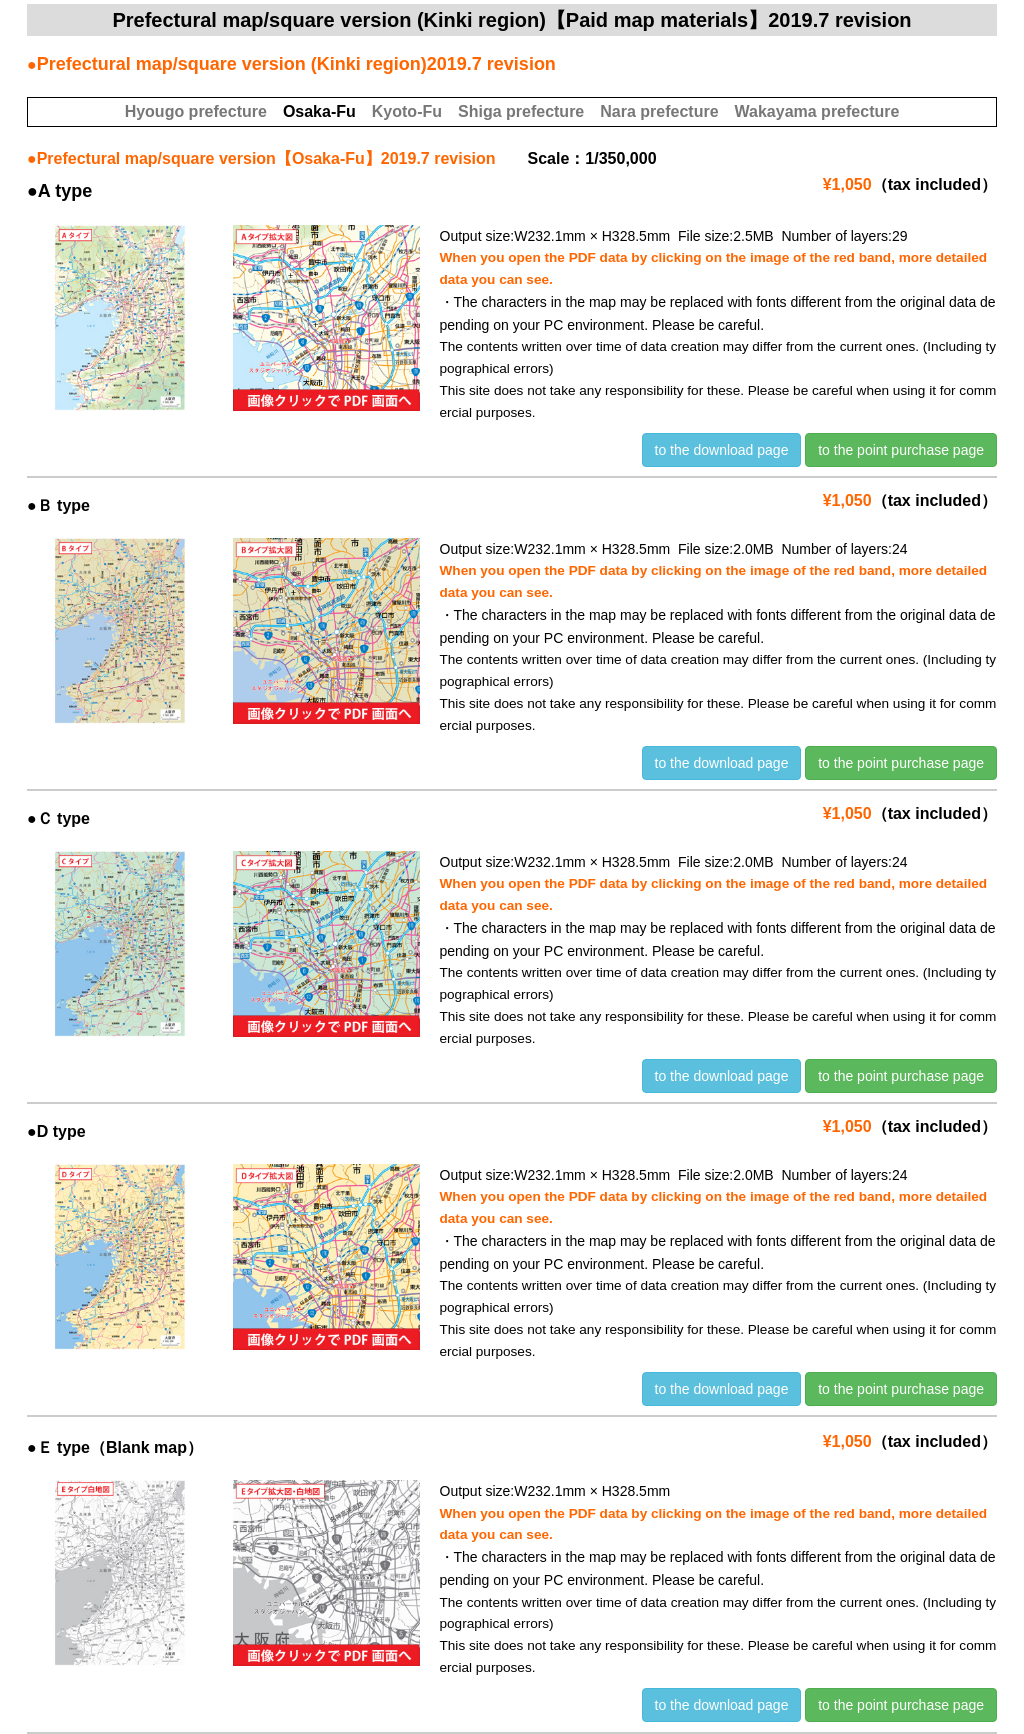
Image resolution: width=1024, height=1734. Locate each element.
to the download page (722, 450)
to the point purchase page (901, 450)
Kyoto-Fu (407, 111)
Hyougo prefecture (196, 111)
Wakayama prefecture (817, 111)
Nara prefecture (659, 111)
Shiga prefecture (521, 111)
